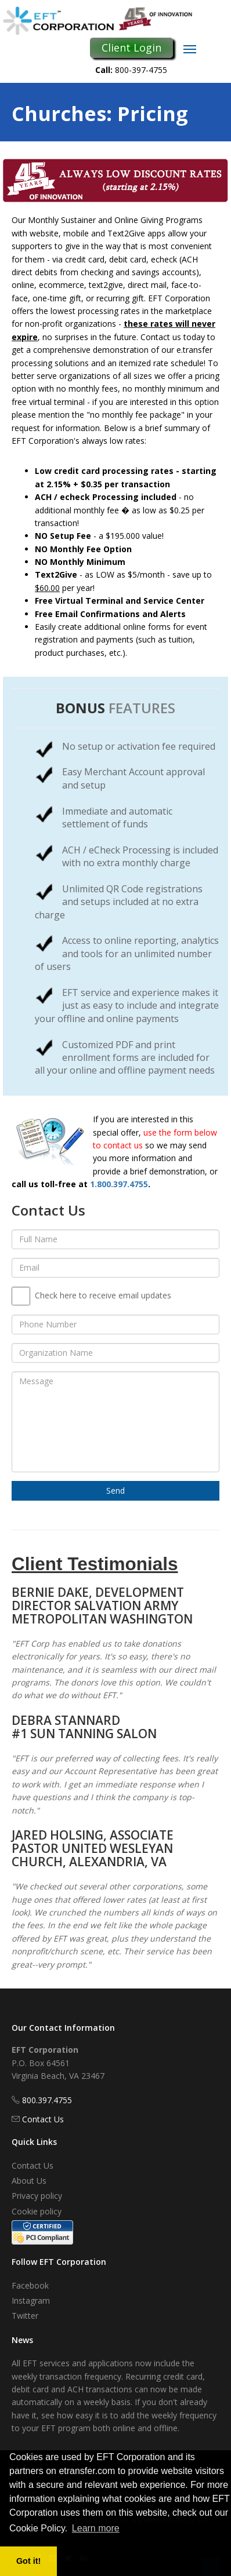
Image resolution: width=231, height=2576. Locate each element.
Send (115, 1490)
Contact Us (43, 2119)
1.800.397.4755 (119, 1184)
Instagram (31, 2300)
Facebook (30, 2285)
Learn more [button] (96, 2528)
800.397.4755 (47, 2100)
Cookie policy (37, 2211)
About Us (29, 2180)
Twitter (25, 2315)
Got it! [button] (28, 2561)
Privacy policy (37, 2195)
